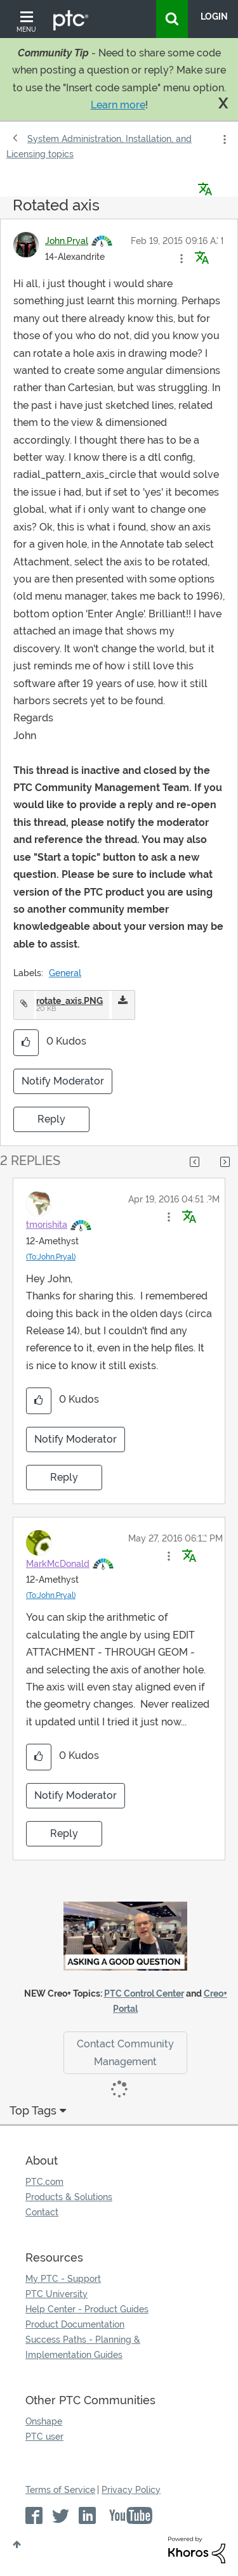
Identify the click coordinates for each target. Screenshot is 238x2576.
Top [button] (17, 2544)
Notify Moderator (63, 1081)
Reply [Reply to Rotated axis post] (51, 1119)
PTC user (44, 2436)
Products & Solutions (68, 2197)
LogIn (214, 16)
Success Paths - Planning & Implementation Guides (82, 2347)
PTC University (56, 2294)
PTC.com (44, 2182)
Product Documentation (74, 2324)
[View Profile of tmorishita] (46, 1225)
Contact (41, 2212)
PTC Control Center (144, 1993)
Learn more (118, 105)
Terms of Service (60, 2489)
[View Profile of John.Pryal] (66, 241)
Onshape (43, 2421)
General (65, 973)
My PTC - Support (63, 2279)
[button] (181, 258)
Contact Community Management (125, 2052)
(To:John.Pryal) (51, 1257)
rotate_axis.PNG (69, 1001)
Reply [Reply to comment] (64, 1477)
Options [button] (223, 139)
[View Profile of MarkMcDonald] (57, 1564)
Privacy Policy (131, 2489)
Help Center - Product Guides (87, 2309)
